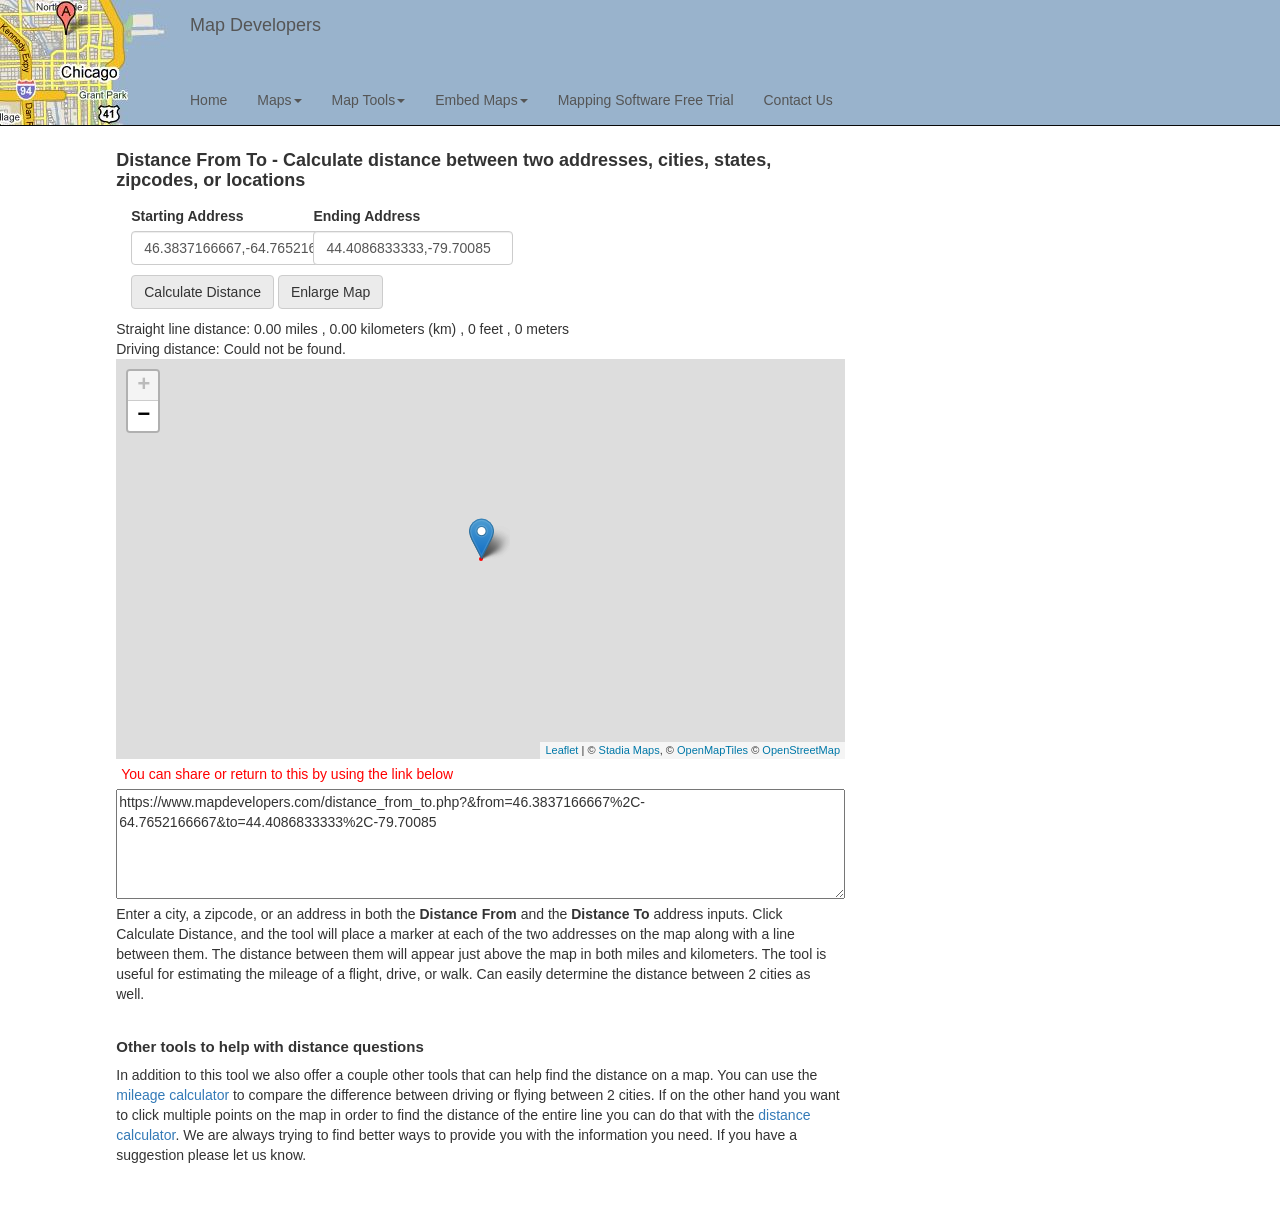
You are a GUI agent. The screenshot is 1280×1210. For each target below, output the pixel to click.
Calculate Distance (202, 292)
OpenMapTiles (712, 750)
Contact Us (798, 100)
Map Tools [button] (369, 100)
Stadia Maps (629, 750)
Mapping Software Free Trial (646, 100)
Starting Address (187, 216)
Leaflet (561, 750)
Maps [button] (279, 100)
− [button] (143, 416)
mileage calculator (172, 1095)
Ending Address (366, 216)
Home (208, 100)
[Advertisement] (1015, 291)
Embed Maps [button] (481, 100)
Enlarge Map (330, 292)
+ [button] (143, 386)
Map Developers (255, 25)
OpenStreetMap (801, 750)
